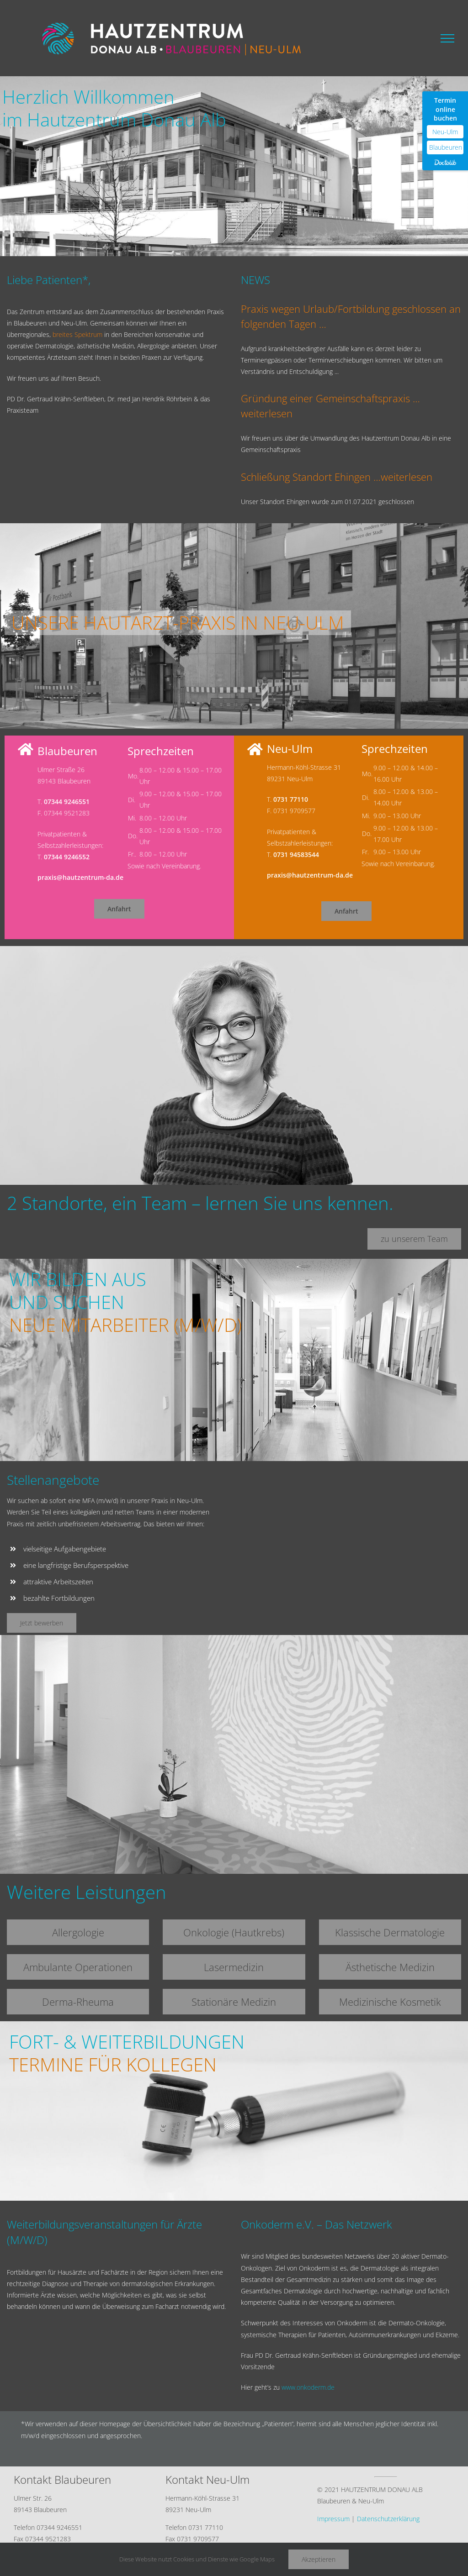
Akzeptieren (318, 2559)
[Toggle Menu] (447, 38)
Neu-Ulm (445, 131)
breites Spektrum (77, 334)
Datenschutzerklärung (388, 2518)
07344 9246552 (67, 856)
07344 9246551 (67, 801)
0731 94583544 (296, 854)
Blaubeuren (445, 147)
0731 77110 (290, 799)
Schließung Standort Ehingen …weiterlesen (336, 477)
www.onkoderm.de (308, 2387)
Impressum (333, 2518)
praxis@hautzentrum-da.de (80, 877)
